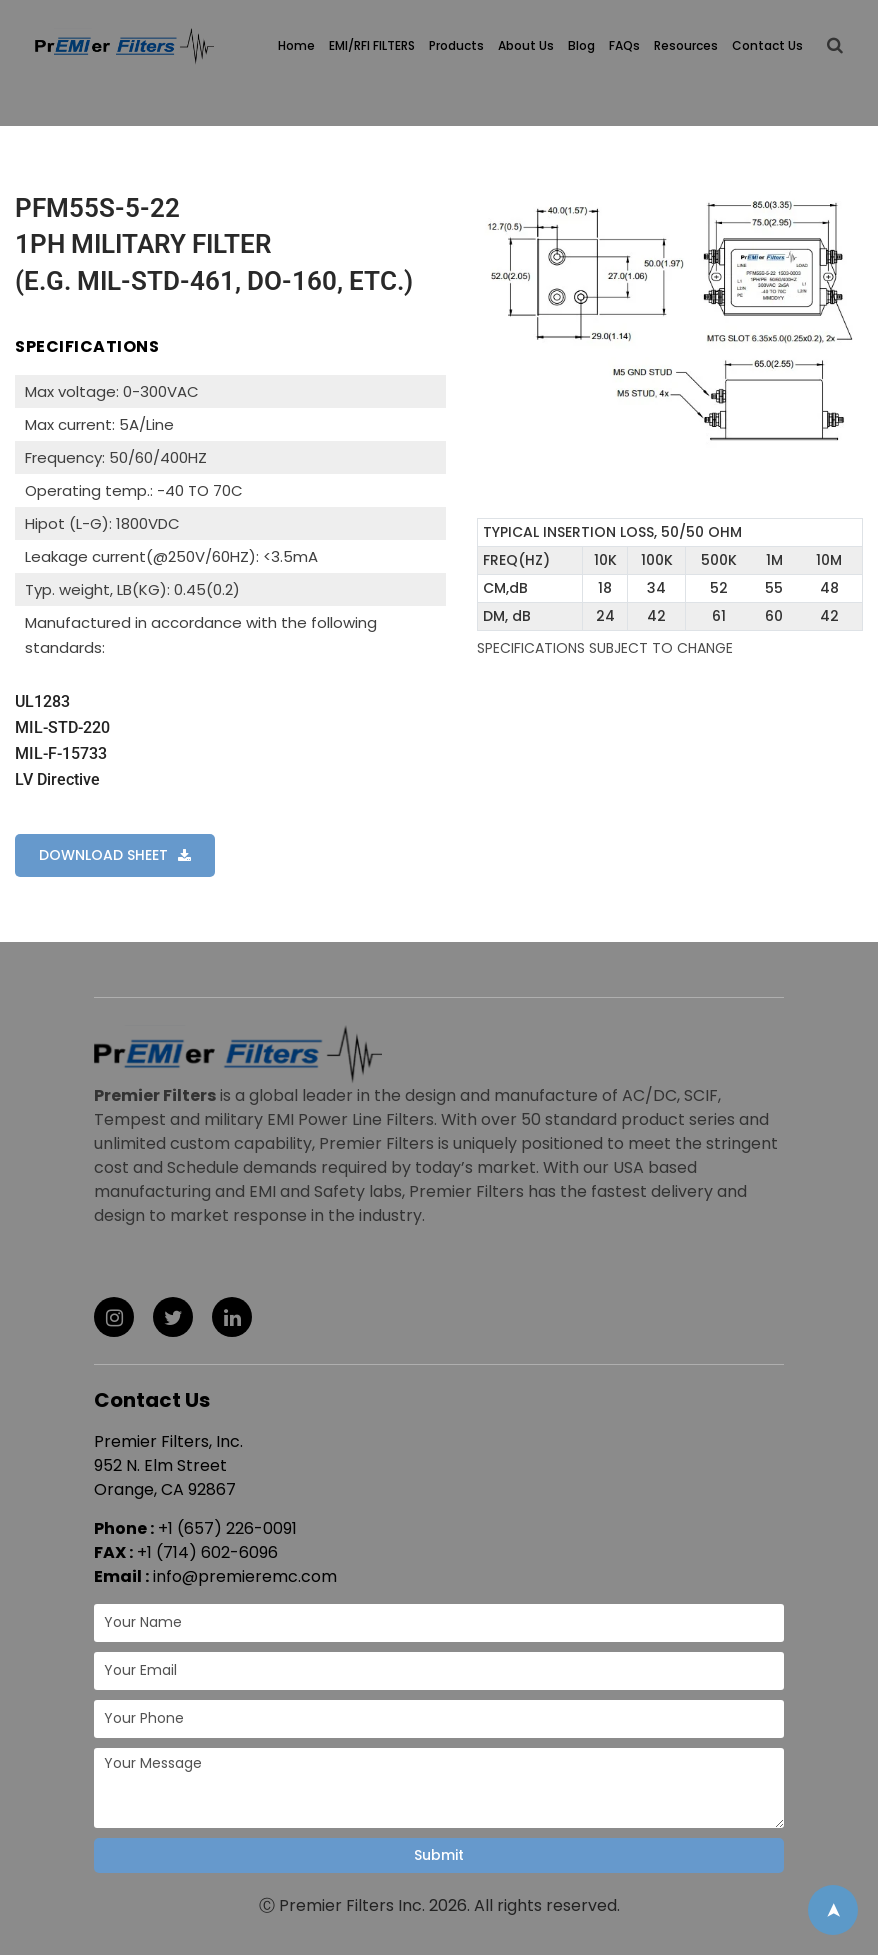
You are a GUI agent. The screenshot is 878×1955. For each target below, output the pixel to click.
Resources (686, 45)
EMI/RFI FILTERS (372, 45)
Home (296, 45)
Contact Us (767, 45)
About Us (526, 45)
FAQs (624, 45)
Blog (581, 45)
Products (456, 45)
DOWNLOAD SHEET (103, 855)
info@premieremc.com (245, 1576)
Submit (439, 1855)
